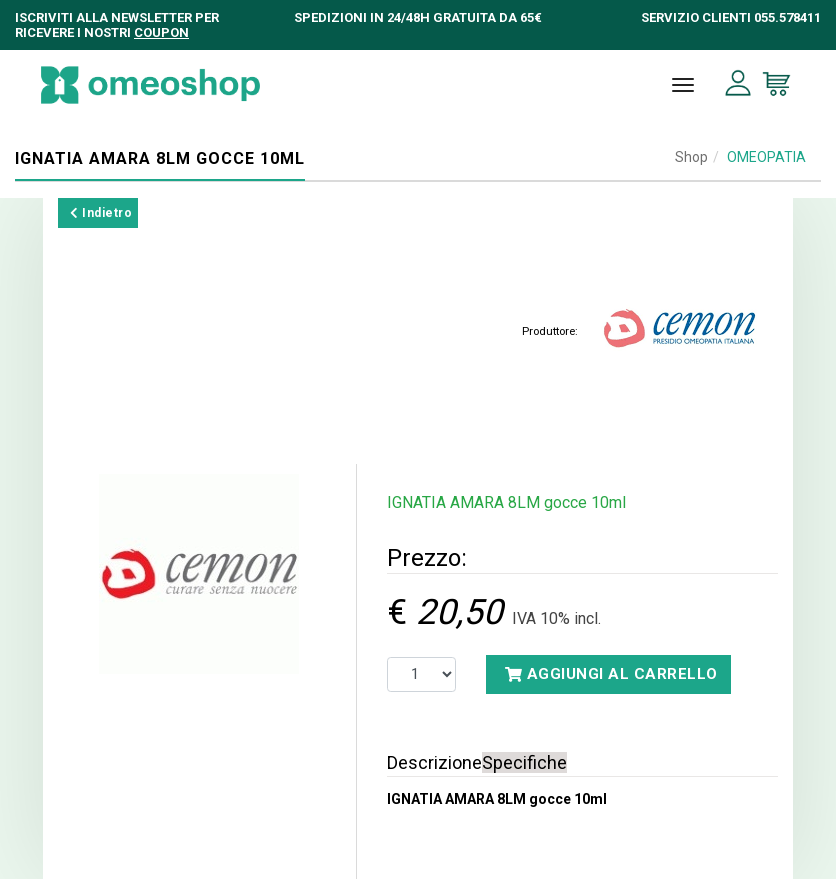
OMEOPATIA (766, 157)
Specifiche (524, 762)
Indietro (101, 213)
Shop (691, 157)
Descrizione (434, 762)
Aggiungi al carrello (611, 674)
